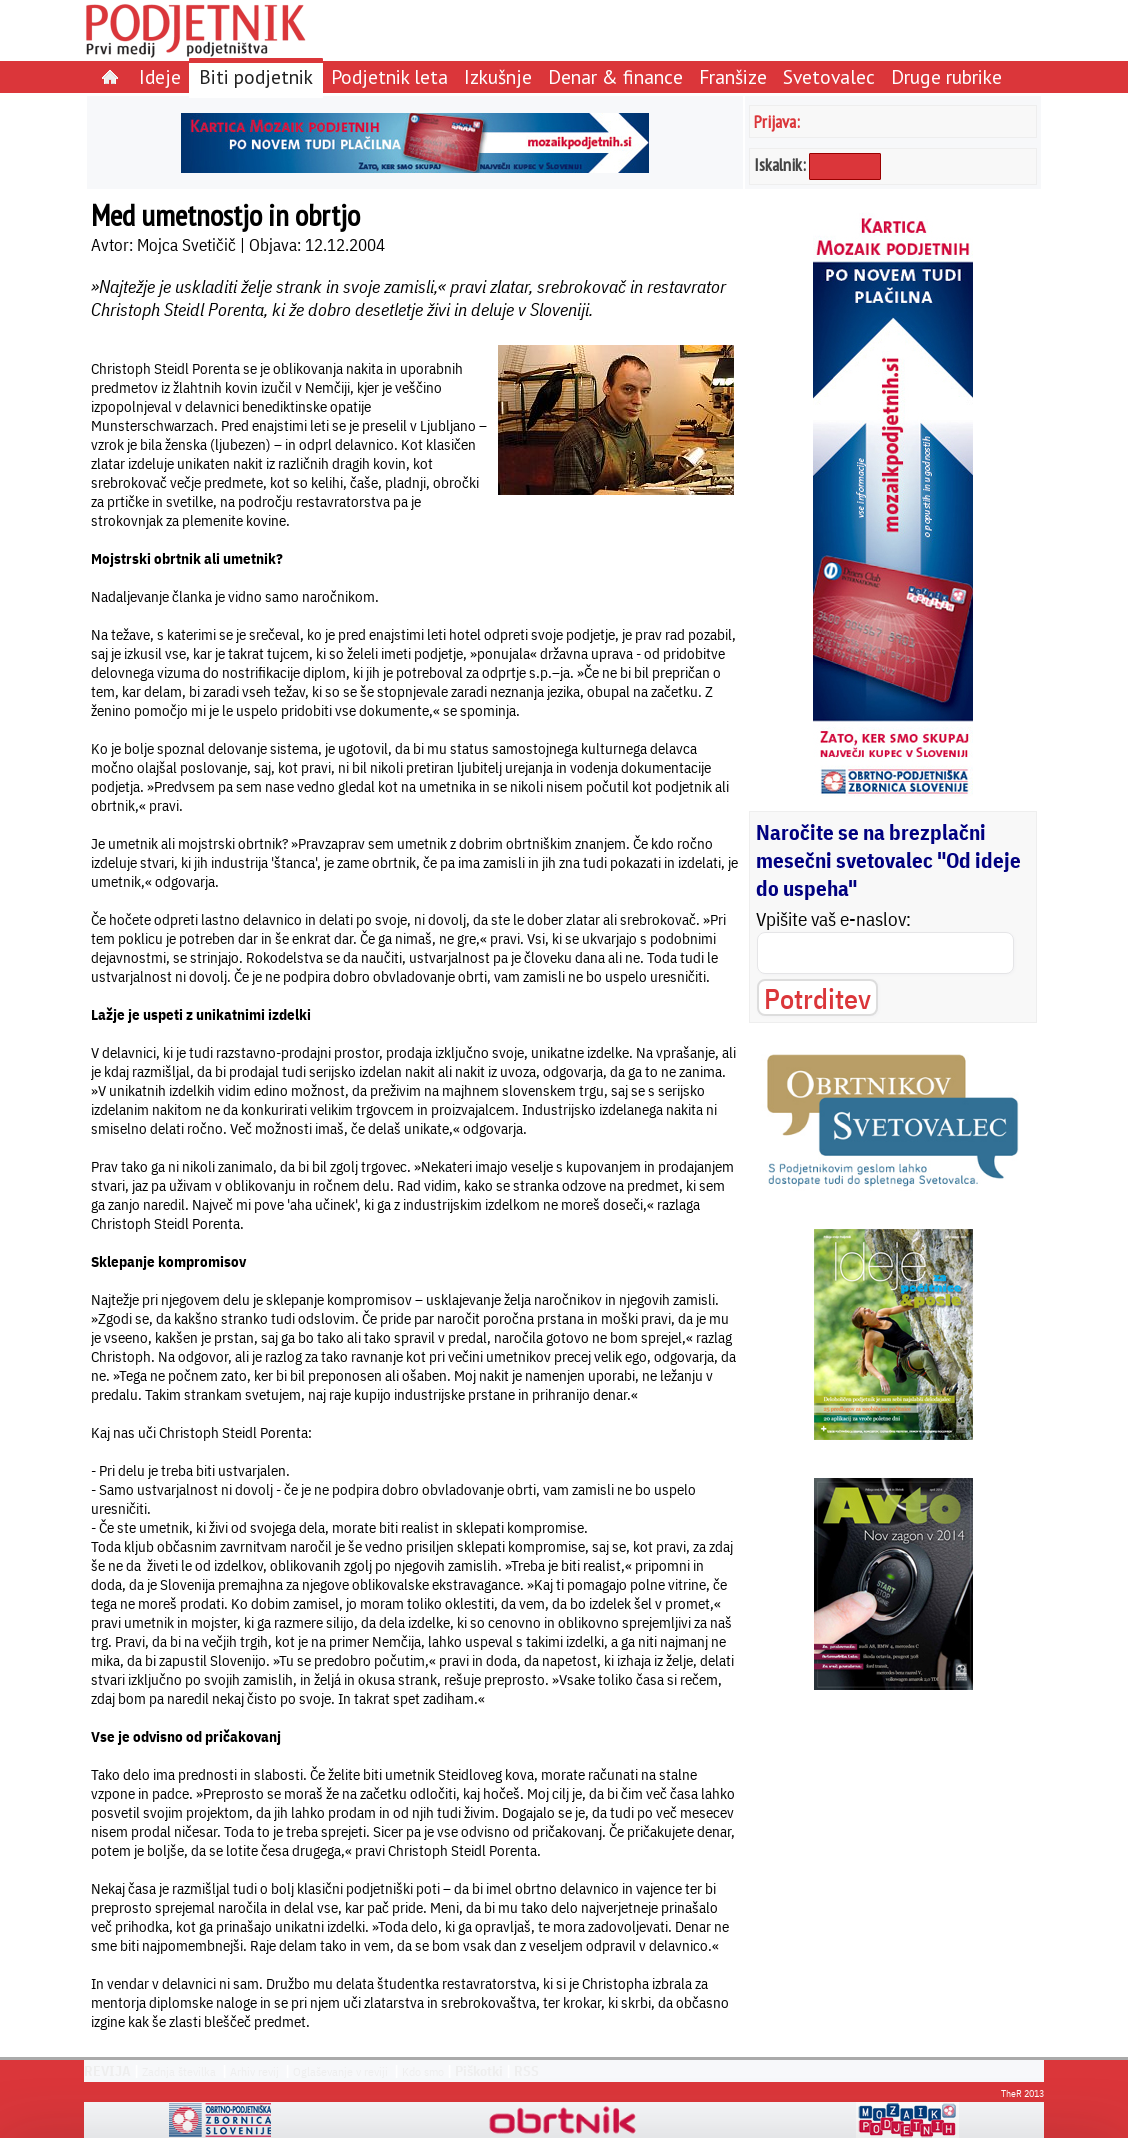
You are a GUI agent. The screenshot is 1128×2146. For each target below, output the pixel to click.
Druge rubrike (946, 76)
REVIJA (107, 2071)
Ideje (160, 76)
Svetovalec (829, 76)
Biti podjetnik (256, 76)
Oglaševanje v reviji (340, 2071)
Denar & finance (615, 76)
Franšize (733, 76)
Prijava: (777, 121)
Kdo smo (423, 2071)
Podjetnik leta (389, 76)
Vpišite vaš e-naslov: (833, 919)
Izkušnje (498, 76)
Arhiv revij (254, 2071)
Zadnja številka (179, 2071)
